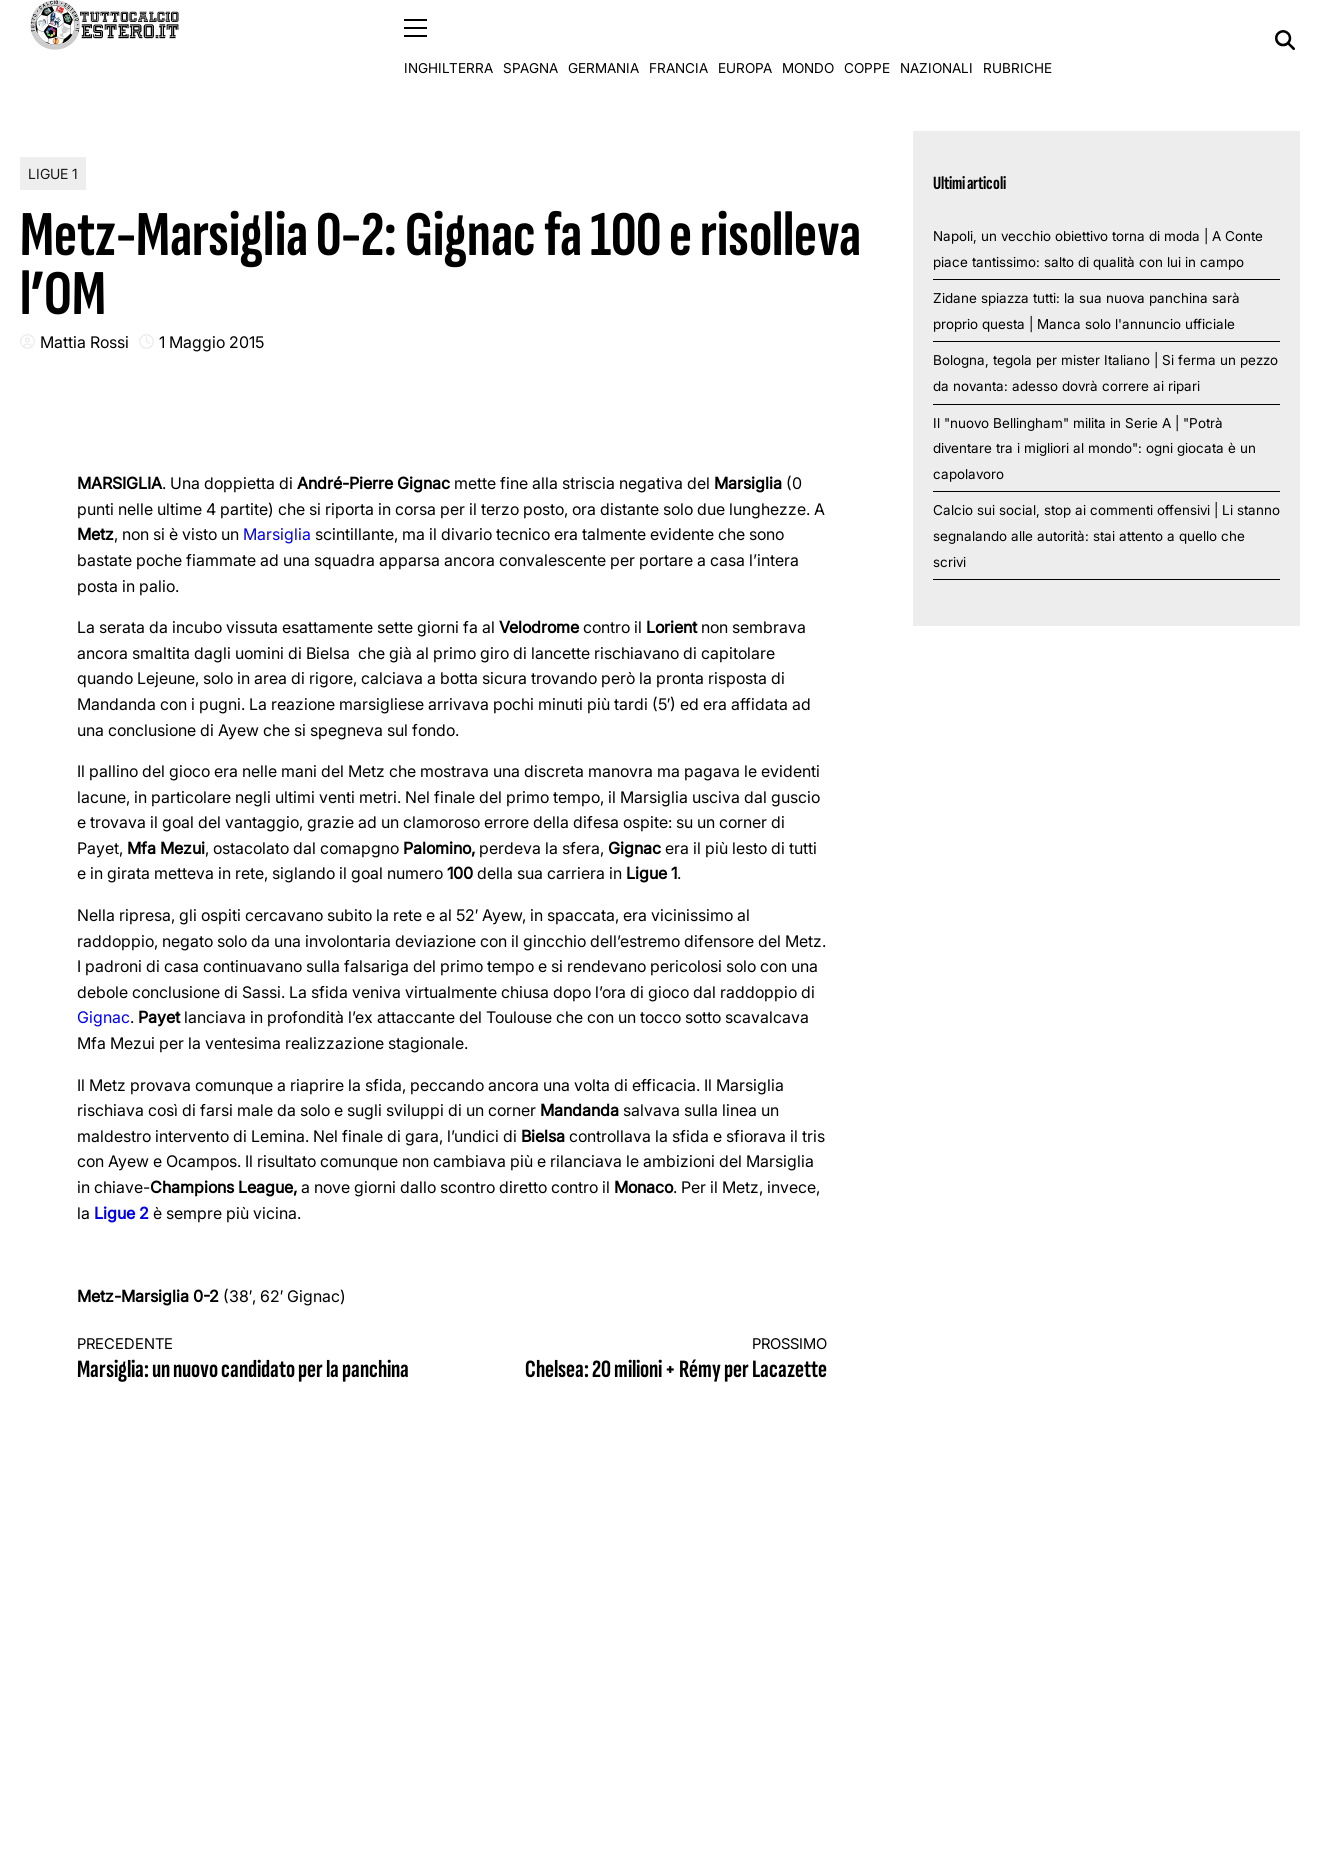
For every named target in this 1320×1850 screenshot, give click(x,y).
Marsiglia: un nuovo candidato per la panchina (246, 1359)
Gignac (103, 1017)
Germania (603, 40)
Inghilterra (448, 40)
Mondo (808, 40)
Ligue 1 (53, 172)
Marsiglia (279, 534)
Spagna (530, 40)
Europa (745, 40)
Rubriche (1017, 40)
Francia (678, 40)
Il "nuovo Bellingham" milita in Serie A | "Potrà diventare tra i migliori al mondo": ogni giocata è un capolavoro (1094, 447)
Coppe (867, 40)
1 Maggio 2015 (211, 341)
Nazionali (936, 40)
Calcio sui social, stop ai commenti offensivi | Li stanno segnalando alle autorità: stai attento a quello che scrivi (1106, 535)
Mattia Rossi (84, 341)
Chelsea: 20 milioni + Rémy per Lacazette (658, 1359)
